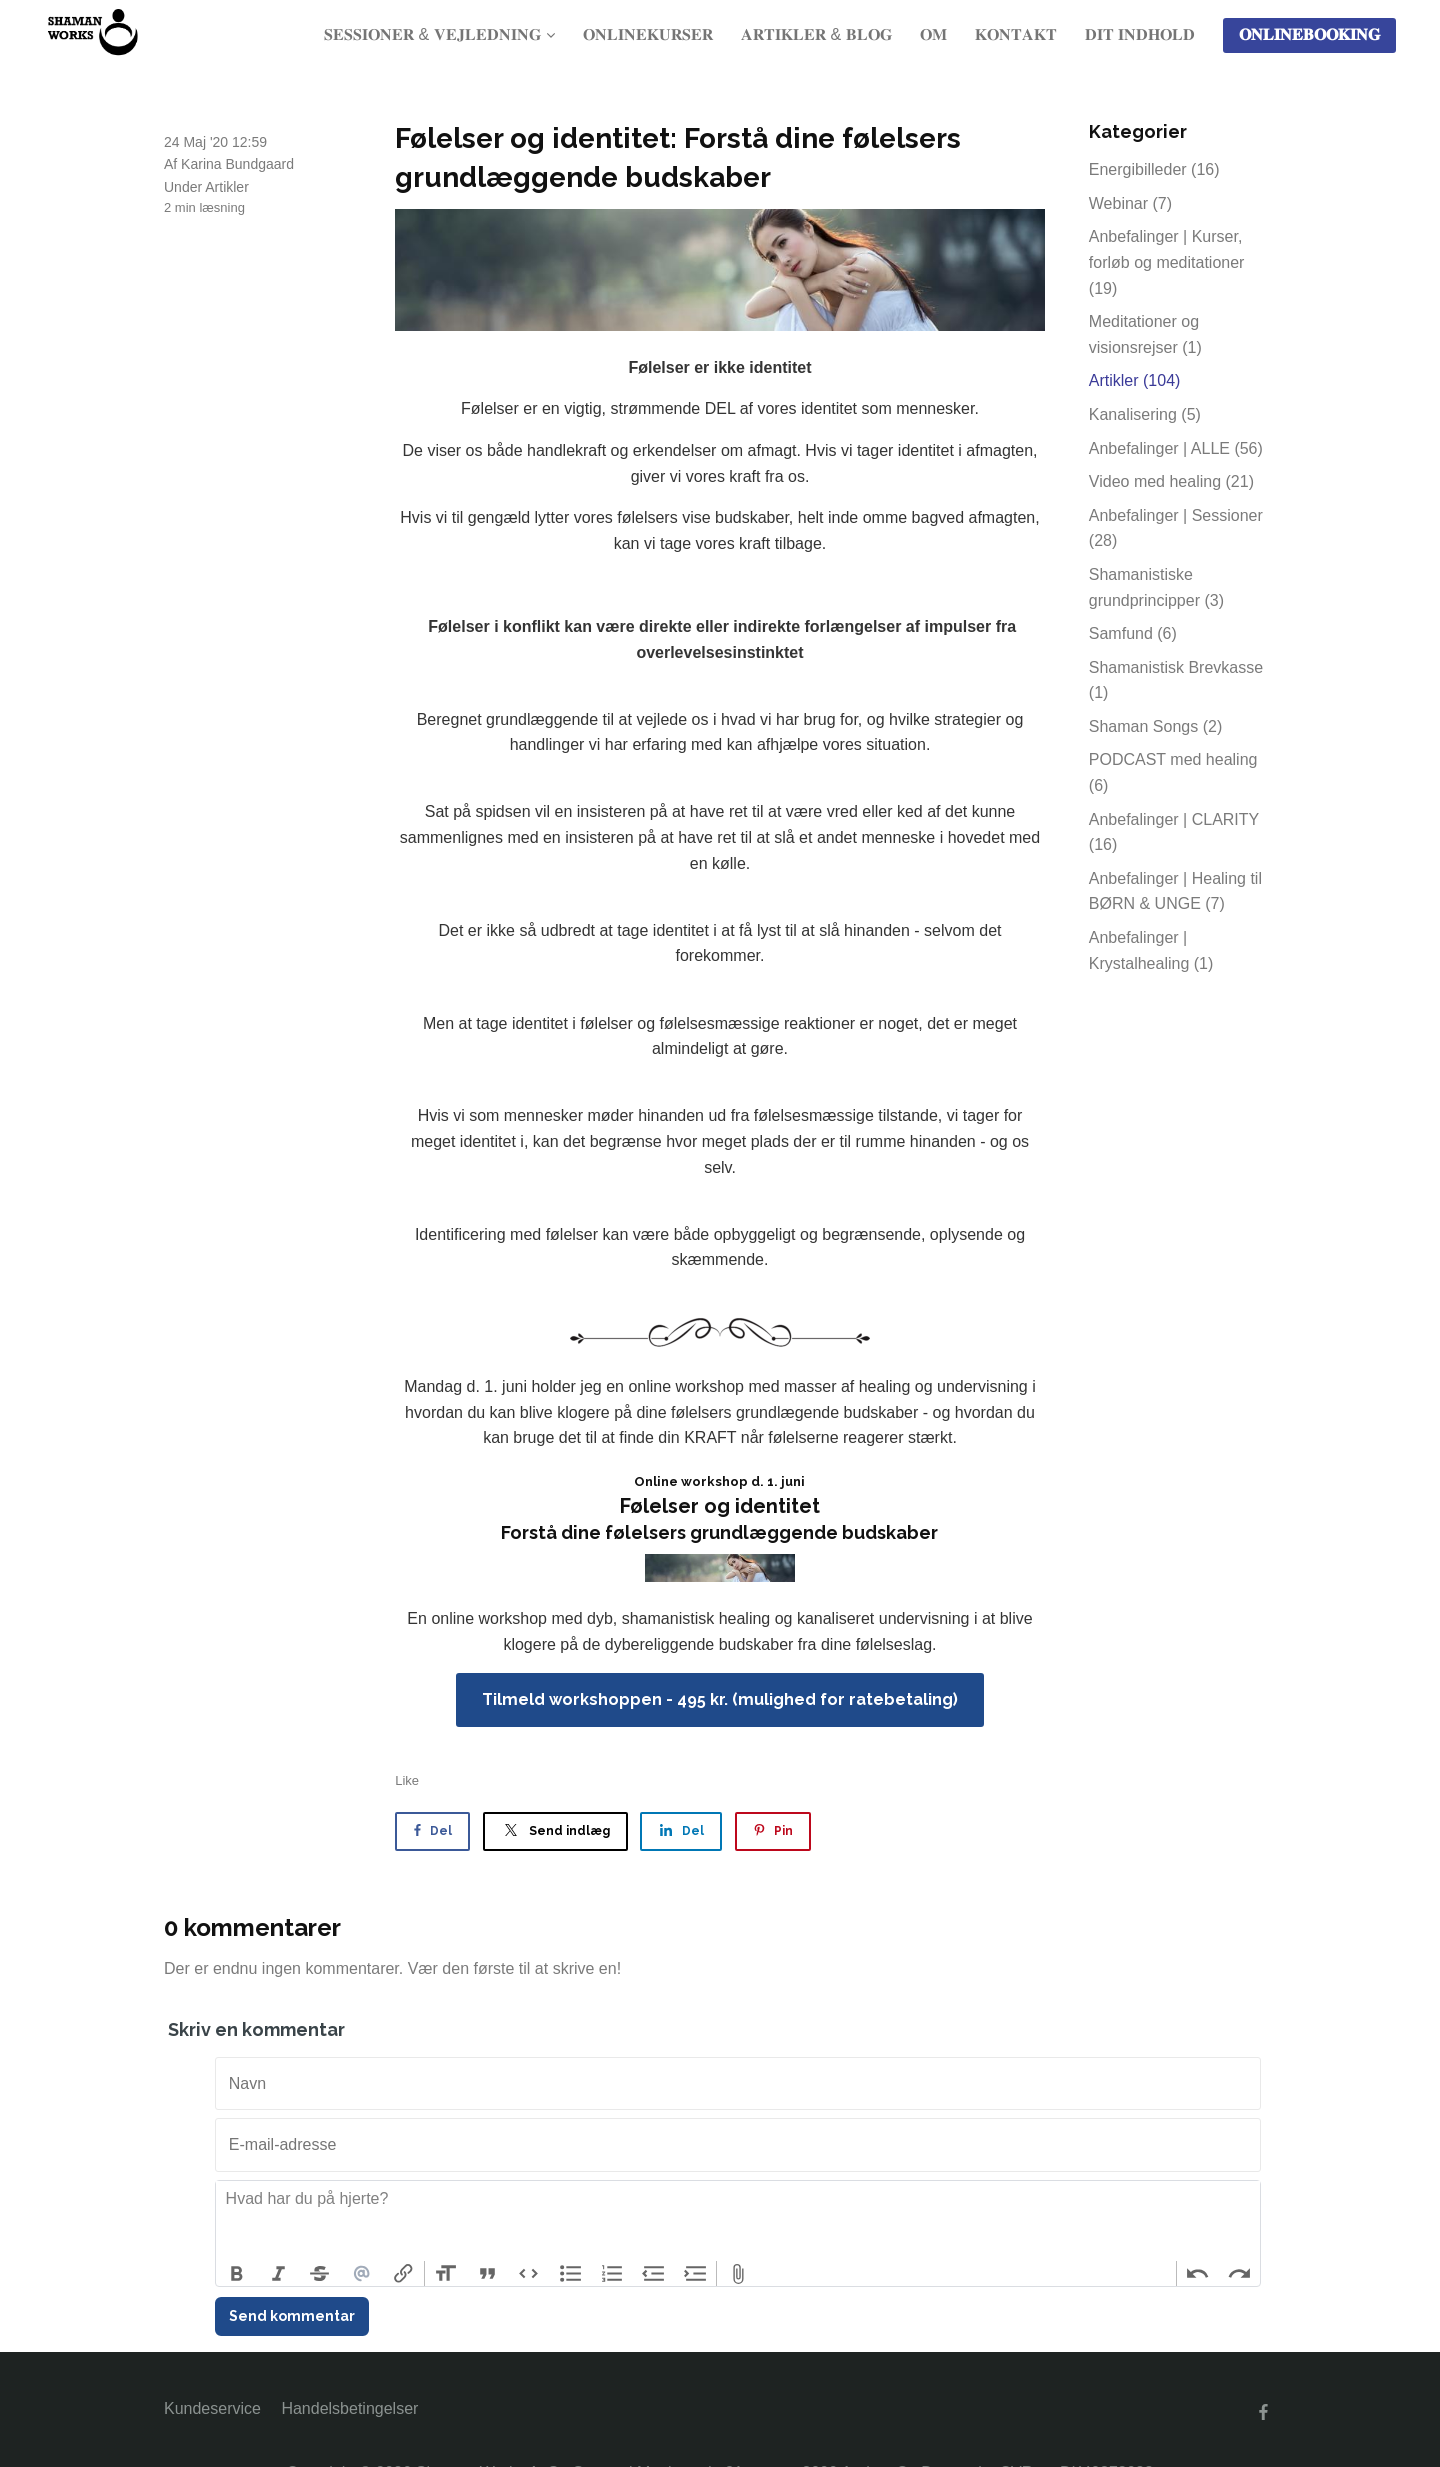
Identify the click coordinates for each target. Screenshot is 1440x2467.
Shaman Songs (1155, 726)
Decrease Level (654, 2274)
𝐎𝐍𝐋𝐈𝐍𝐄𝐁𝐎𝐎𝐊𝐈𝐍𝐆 (1309, 34)
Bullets (571, 2274)
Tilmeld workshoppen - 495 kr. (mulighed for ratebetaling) (720, 1699)
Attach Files (738, 2274)
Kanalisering (1145, 414)
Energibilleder (1154, 169)
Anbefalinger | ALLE (1176, 448)
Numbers (612, 2274)
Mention (362, 2274)
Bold (237, 2274)
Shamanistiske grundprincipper (1156, 587)
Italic (279, 2274)
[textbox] (738, 2221)
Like (407, 1780)
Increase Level (696, 2274)
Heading (446, 2274)
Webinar (1130, 203)
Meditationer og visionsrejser (1145, 334)
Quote (488, 2274)
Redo (1239, 2274)
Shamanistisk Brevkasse (1176, 680)
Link (403, 2274)
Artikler (227, 187)
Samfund (1133, 633)
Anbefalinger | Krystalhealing (1151, 950)
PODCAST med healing (1173, 772)
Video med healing (1171, 481)
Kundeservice (212, 2408)
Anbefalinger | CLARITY (1174, 832)
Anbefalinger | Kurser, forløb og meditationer (1167, 262)
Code (529, 2274)
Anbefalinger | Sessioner (1176, 528)
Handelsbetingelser (349, 2408)
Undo (1198, 2274)
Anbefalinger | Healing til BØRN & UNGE (1175, 891)
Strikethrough (320, 2274)
